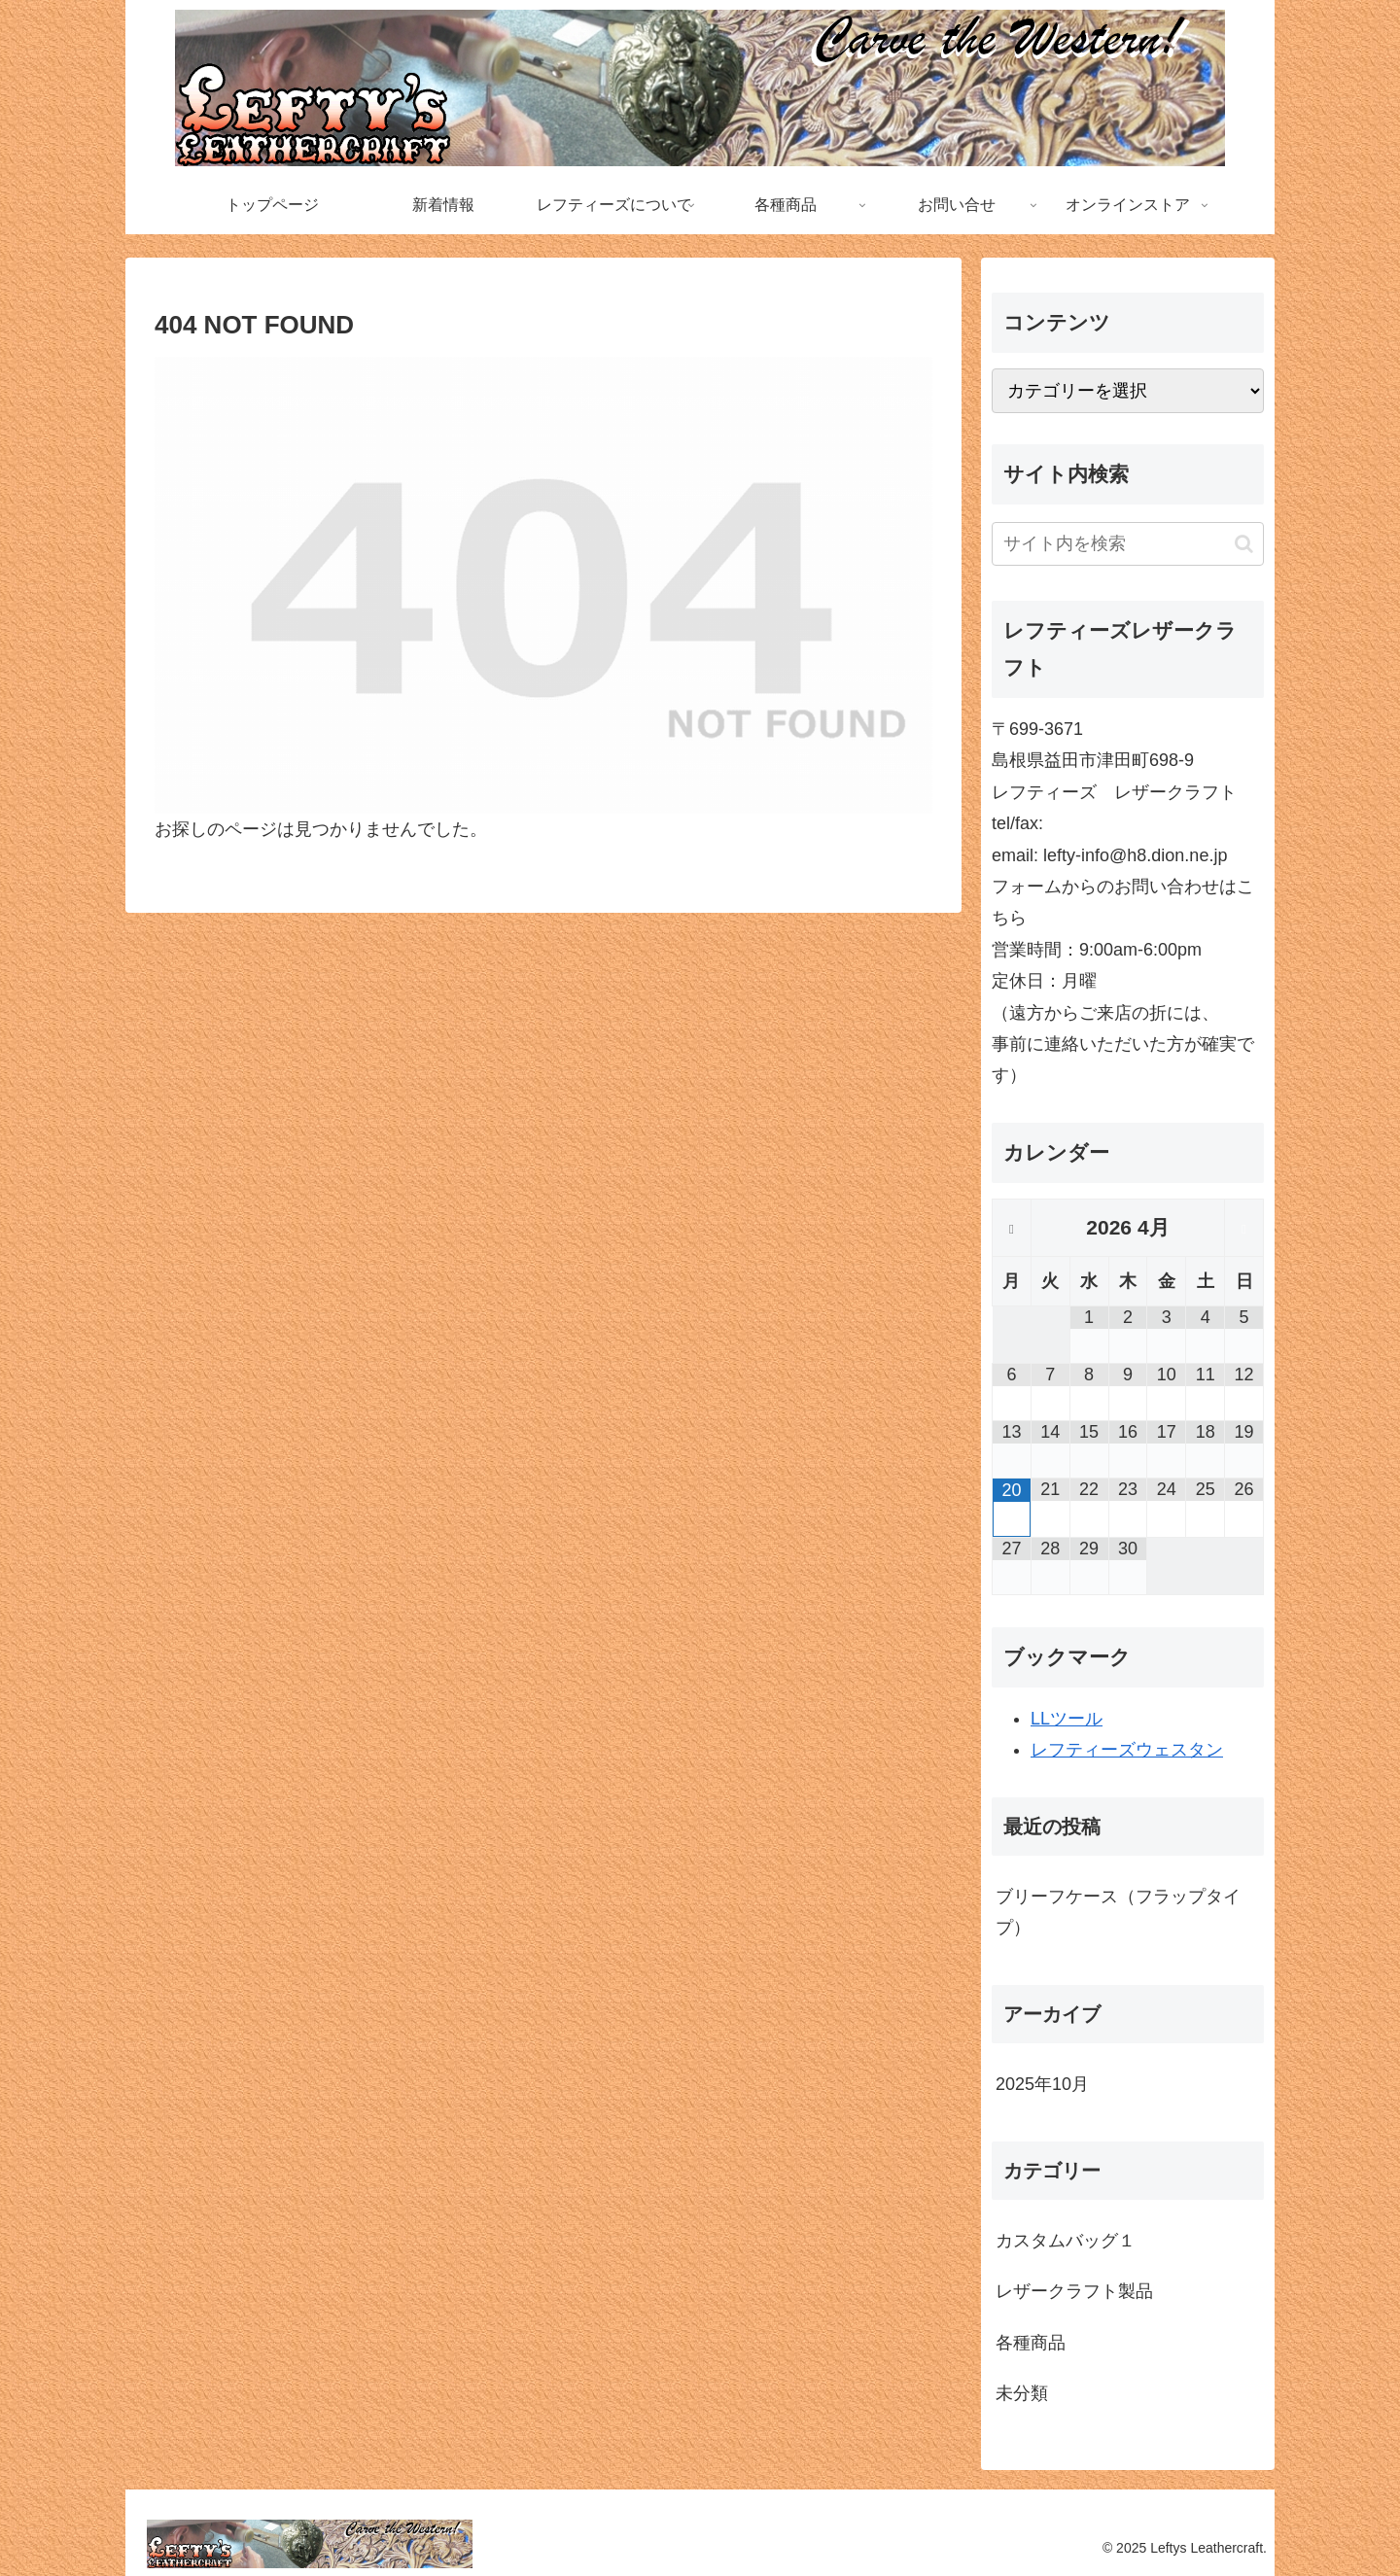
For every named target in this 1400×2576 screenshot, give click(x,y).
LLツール (1066, 1718)
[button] (1244, 544)
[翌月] (1244, 1229)
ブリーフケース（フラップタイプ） (1118, 1912)
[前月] (1012, 1229)
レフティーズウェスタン (1127, 1749)
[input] (1128, 544)
